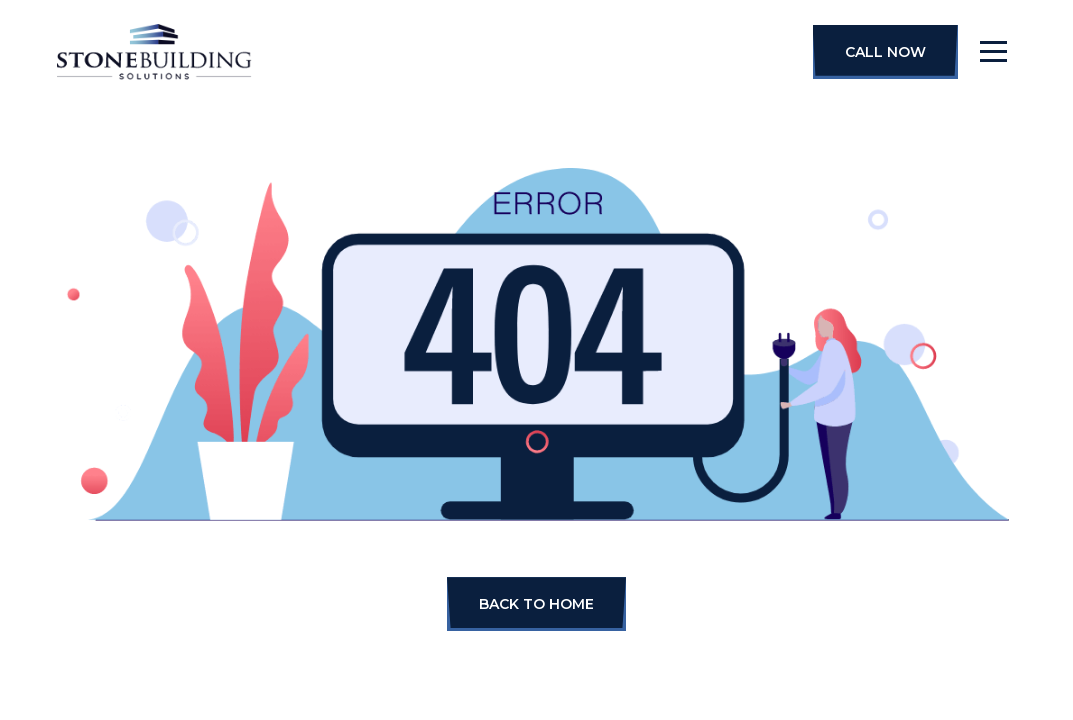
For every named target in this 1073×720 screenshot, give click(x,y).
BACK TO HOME (536, 604)
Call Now (885, 52)
